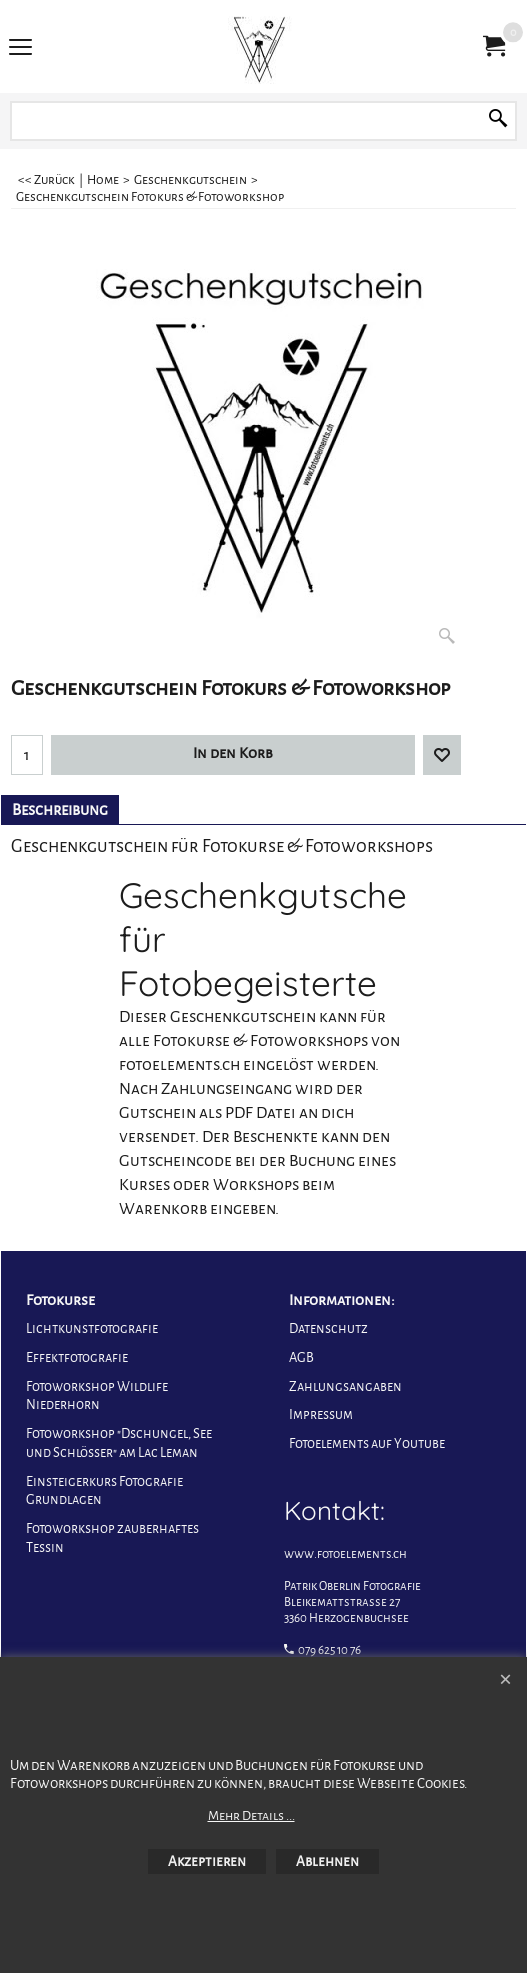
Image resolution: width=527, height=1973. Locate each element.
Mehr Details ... (251, 1816)
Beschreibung (60, 810)
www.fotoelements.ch (345, 1554)
